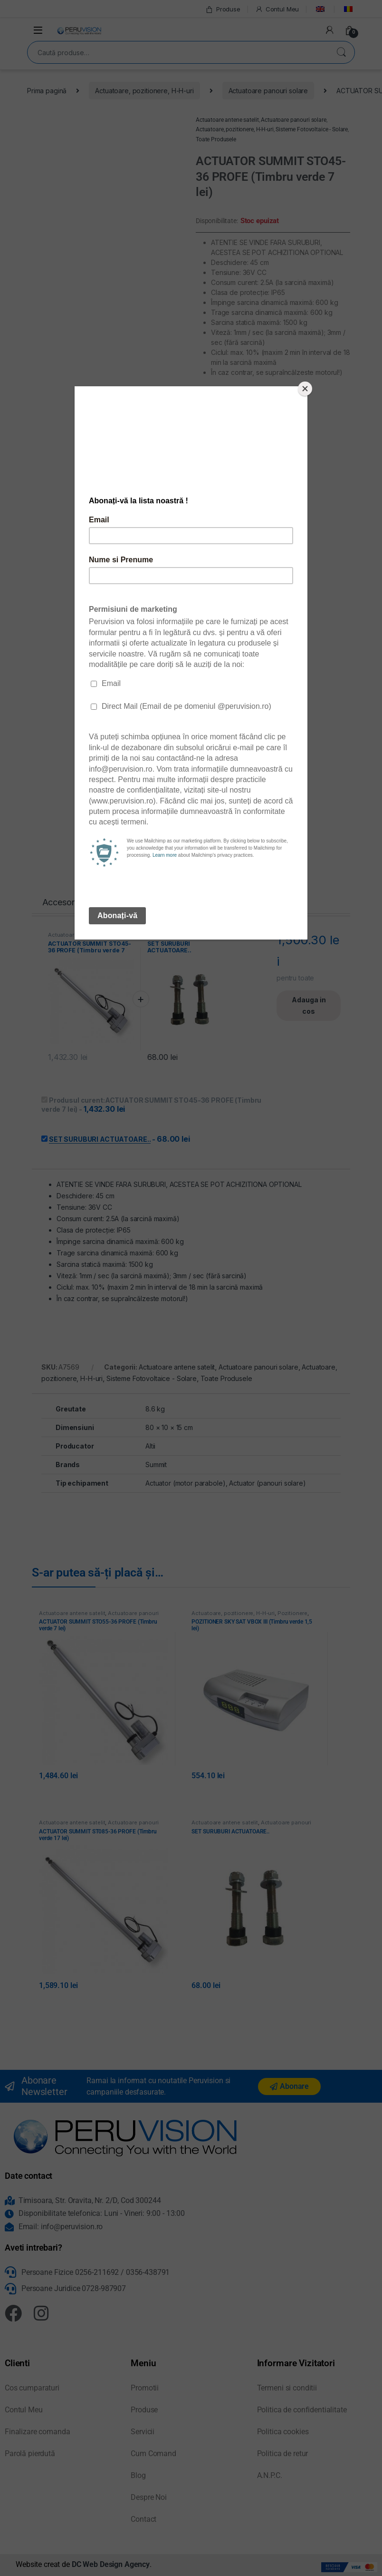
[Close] (305, 389)
